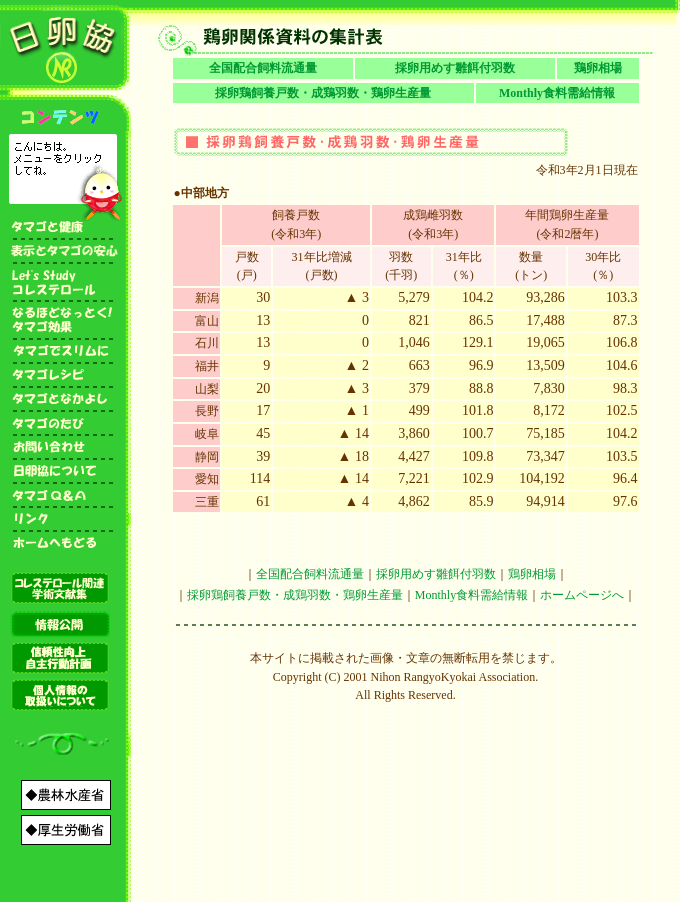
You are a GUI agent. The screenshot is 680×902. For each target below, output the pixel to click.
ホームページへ (582, 595)
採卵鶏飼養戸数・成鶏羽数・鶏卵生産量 (323, 93)
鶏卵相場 (598, 68)
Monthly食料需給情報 (557, 93)
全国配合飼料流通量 (263, 68)
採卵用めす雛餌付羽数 (455, 68)
